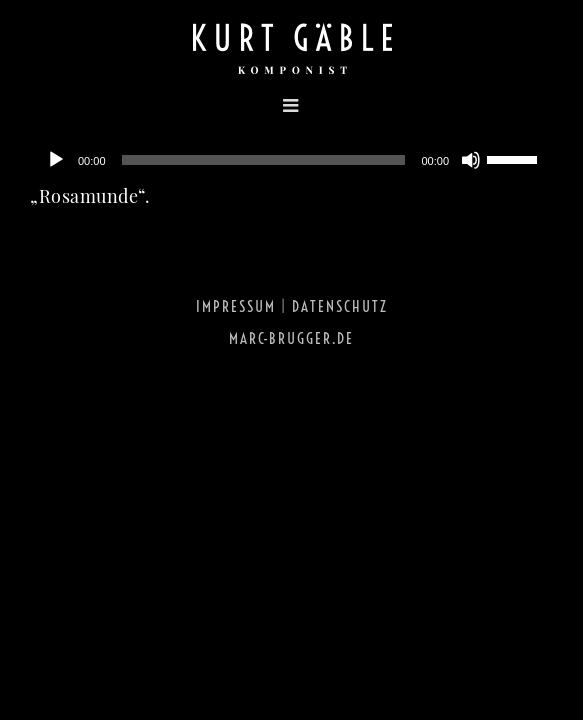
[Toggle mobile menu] (170, 105)
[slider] (264, 160)
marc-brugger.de (291, 388)
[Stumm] (471, 160)
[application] (291, 160)
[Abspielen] (56, 160)
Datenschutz (340, 356)
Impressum (236, 356)
